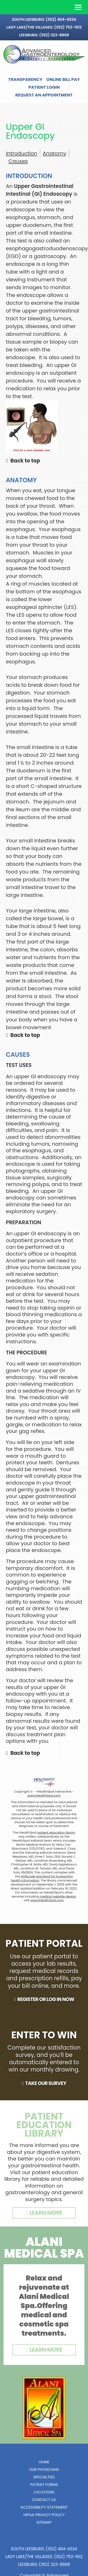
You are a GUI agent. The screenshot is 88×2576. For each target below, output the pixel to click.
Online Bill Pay (63, 79)
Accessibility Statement (44, 2507)
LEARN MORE (45, 2213)
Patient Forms (44, 2484)
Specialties (44, 2477)
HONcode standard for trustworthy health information (42, 1878)
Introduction (21, 153)
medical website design (58, 1896)
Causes (18, 161)
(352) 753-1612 (68, 27)
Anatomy (54, 153)
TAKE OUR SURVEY (45, 2083)
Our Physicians (44, 2469)
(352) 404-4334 (61, 19)
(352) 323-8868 (54, 35)
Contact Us (44, 2499)
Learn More (45, 2350)
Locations (44, 2492)
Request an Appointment (44, 95)
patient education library (56, 1832)
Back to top (25, 460)
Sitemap (43, 2522)
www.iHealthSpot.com (44, 1795)
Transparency (25, 79)
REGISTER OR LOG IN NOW (45, 1999)
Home (44, 2462)
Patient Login (44, 87)
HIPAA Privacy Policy (44, 2515)
